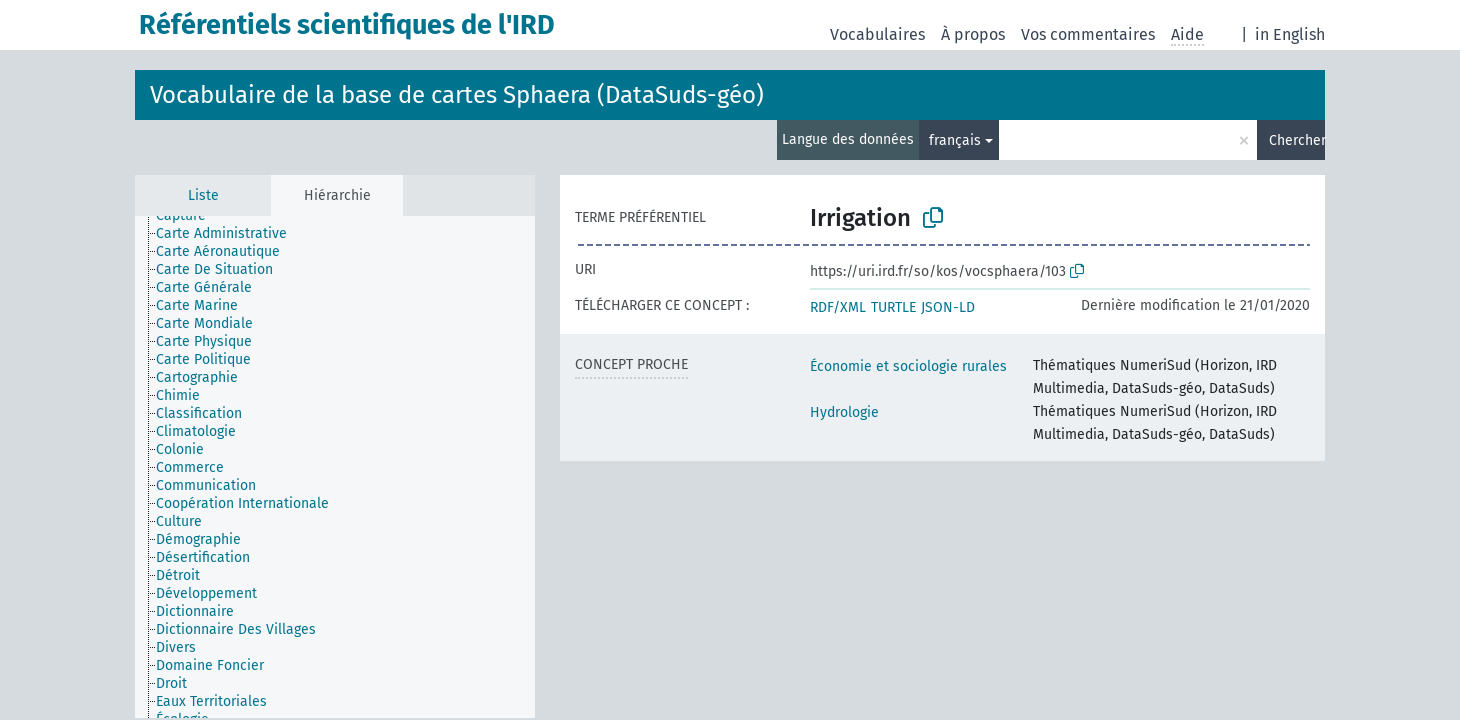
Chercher (1297, 140)
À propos (973, 34)
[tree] (335, 467)
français (955, 140)
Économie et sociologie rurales (908, 366)
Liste (203, 195)
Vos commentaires (1088, 34)
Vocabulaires (877, 34)
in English (1290, 34)
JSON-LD (948, 307)
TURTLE (893, 307)
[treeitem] (189, 216)
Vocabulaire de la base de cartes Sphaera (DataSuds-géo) (457, 95)
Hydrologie (844, 412)
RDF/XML (838, 307)
